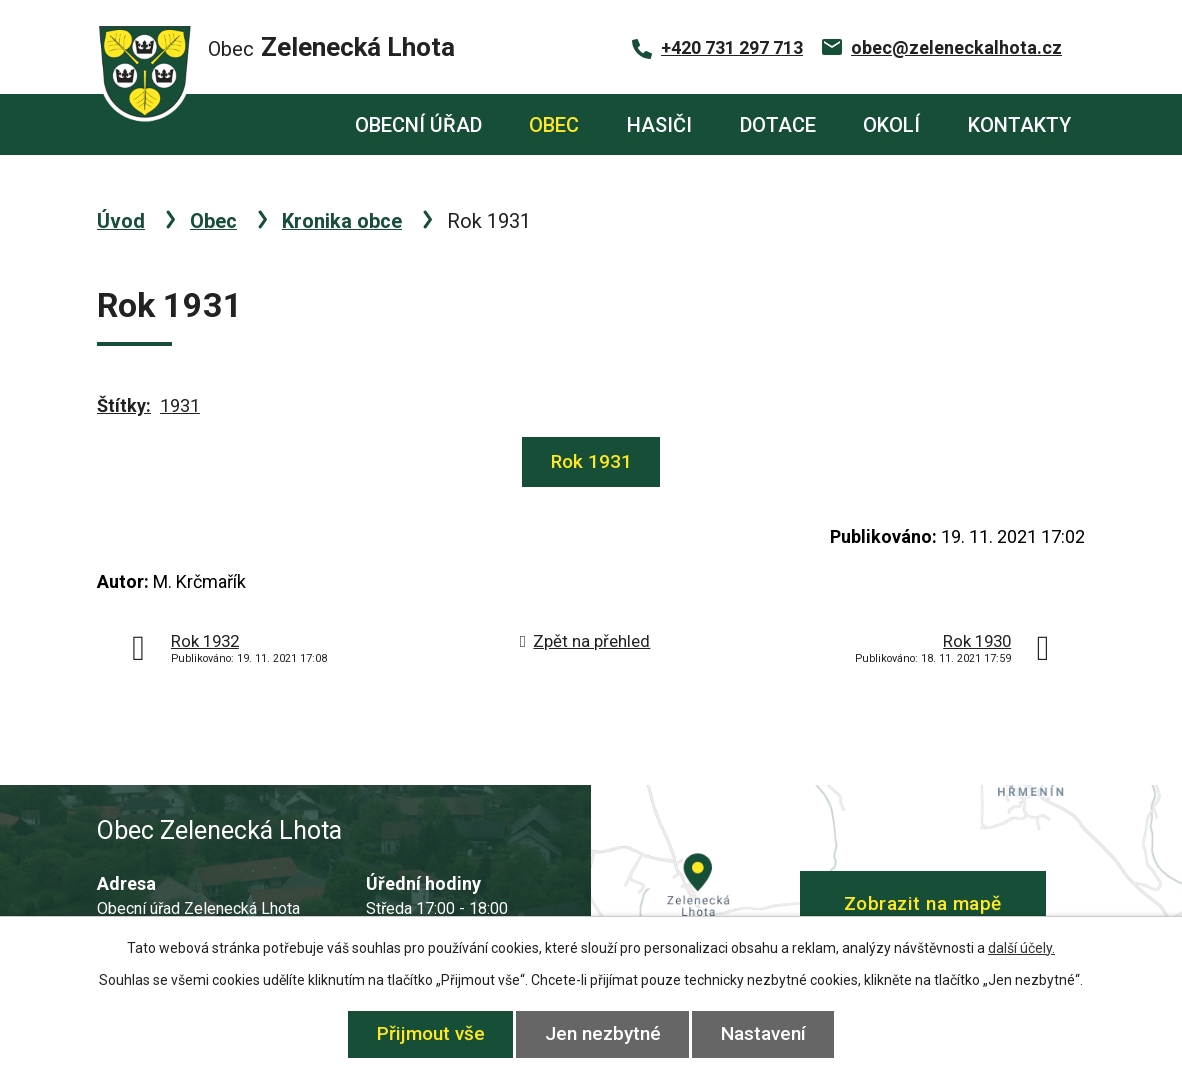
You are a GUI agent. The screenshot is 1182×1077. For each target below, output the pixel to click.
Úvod (296, 124)
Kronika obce (342, 221)
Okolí (891, 125)
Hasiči (659, 125)
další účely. (1021, 948)
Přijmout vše (431, 1033)
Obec (554, 125)
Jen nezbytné (603, 1033)
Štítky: (124, 405)
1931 (180, 405)
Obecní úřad (418, 125)
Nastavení (763, 1033)
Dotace (778, 125)
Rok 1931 (591, 461)
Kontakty (1019, 125)
